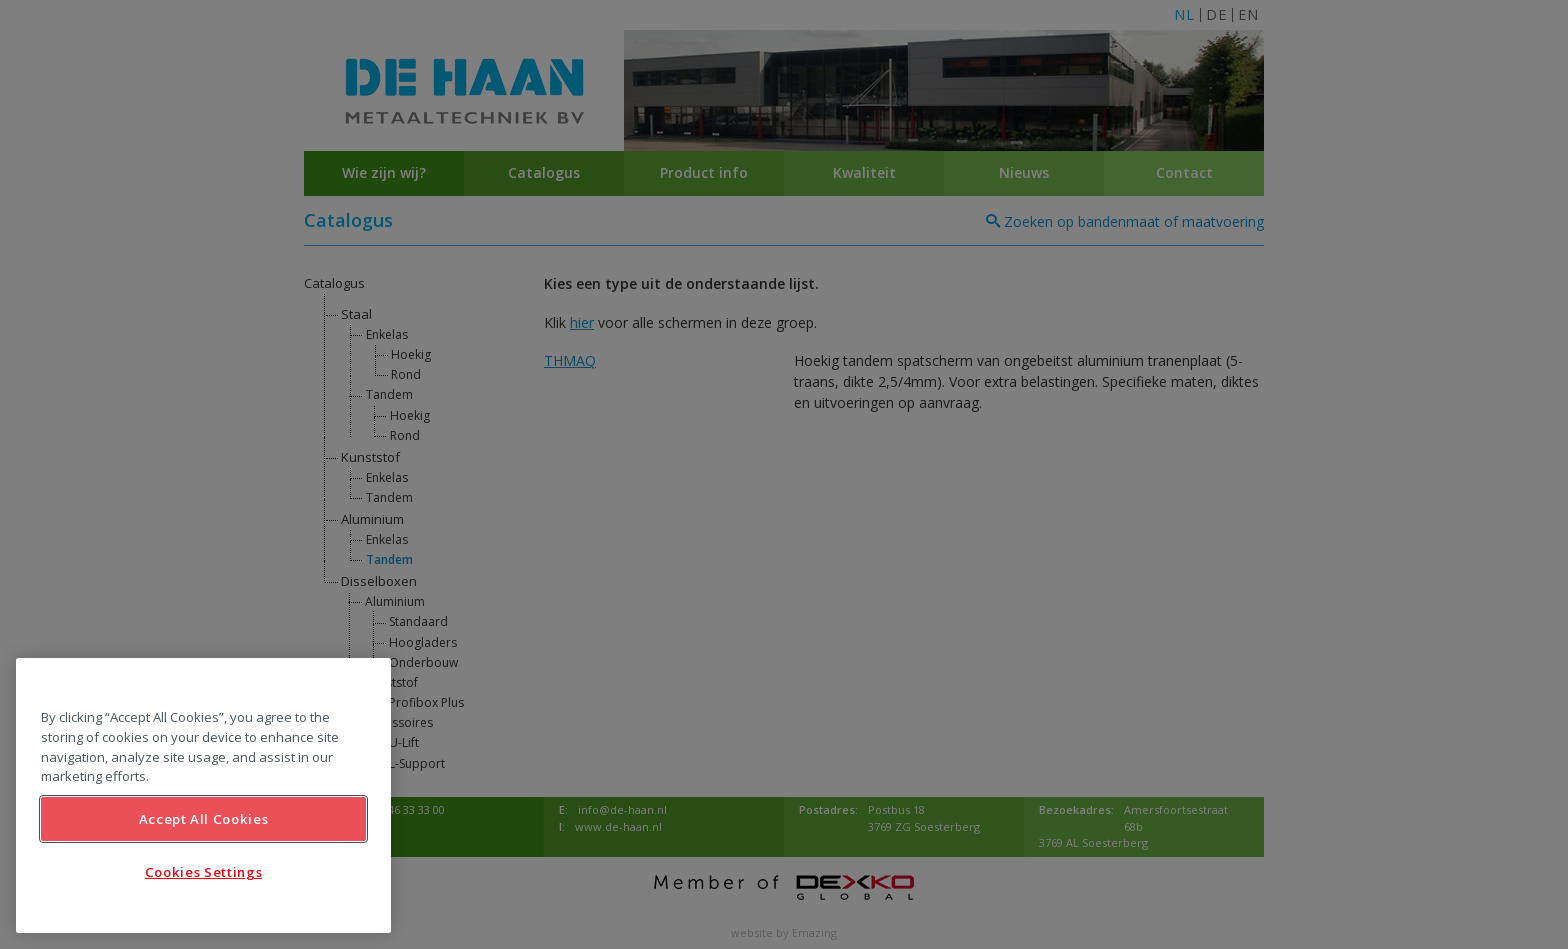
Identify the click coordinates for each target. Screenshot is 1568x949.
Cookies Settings (204, 872)
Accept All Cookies (204, 819)
